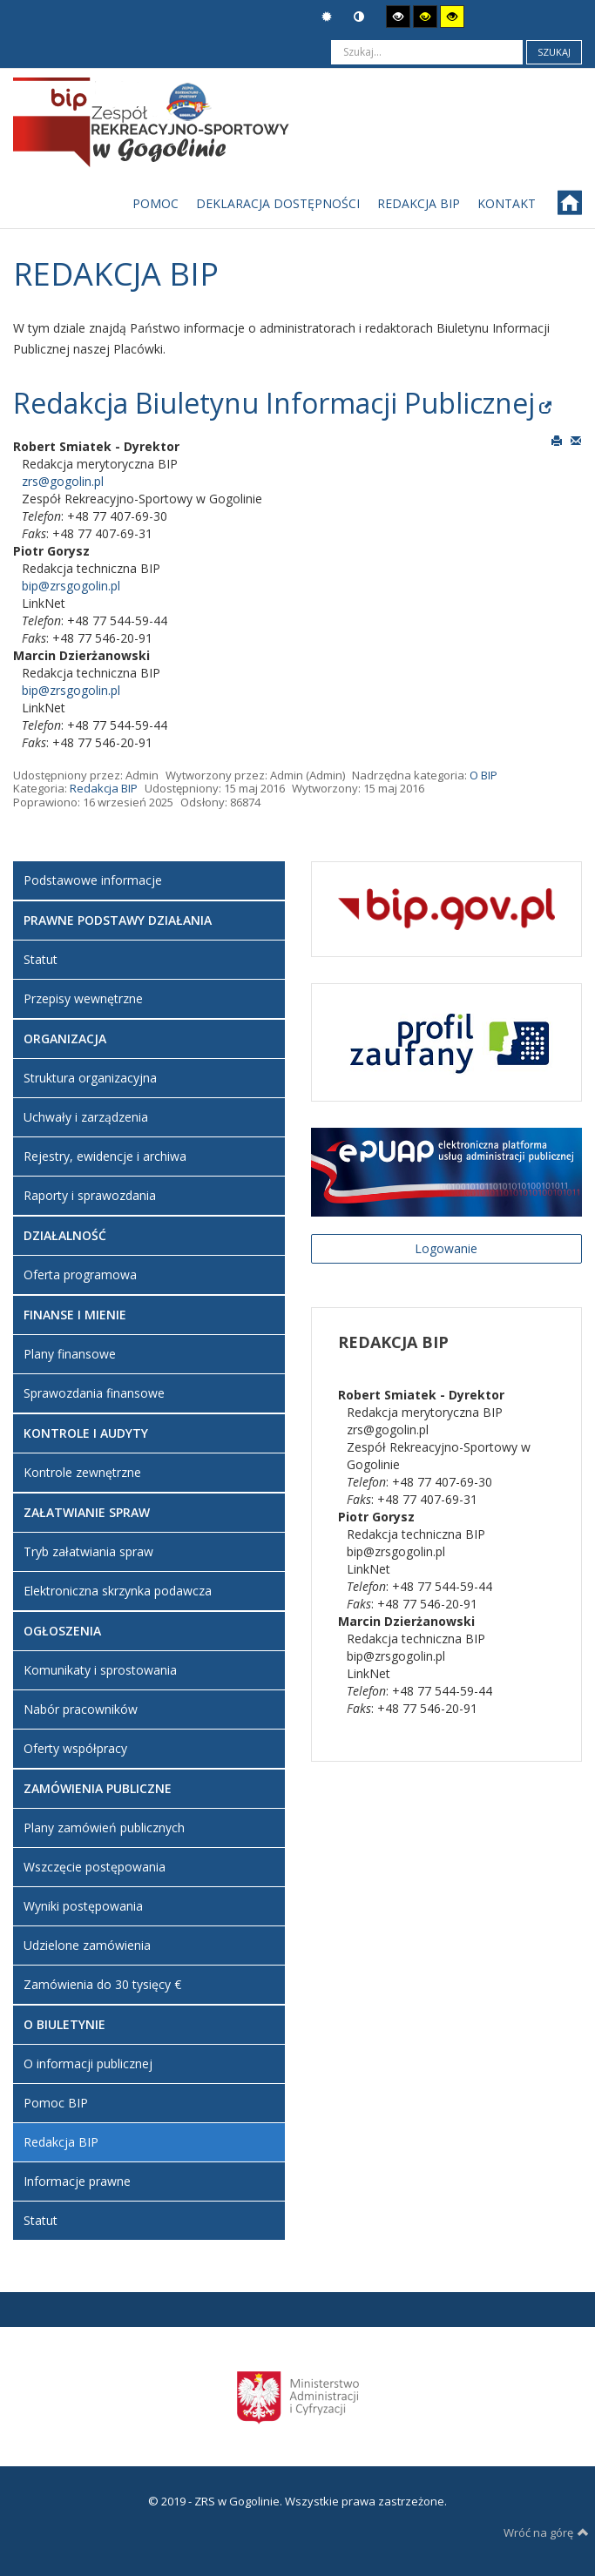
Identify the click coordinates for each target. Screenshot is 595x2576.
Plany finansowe (70, 1353)
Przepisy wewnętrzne (83, 998)
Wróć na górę (546, 2532)
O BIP (483, 775)
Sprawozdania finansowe (94, 1393)
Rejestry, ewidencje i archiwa (105, 1156)
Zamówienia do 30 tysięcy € (102, 1984)
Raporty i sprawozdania (90, 1195)
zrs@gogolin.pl (63, 481)
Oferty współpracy (75, 1748)
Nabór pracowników (81, 1709)
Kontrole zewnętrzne (82, 1472)
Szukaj (554, 51)
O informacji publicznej (88, 2063)
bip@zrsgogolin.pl (71, 585)
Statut (40, 959)
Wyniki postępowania (83, 1906)
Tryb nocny (359, 17)
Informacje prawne (77, 2181)
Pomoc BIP (56, 2102)
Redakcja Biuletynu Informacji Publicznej (274, 402)
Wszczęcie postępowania (95, 1866)
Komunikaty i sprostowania (100, 1670)
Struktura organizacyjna (90, 1077)
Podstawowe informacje (93, 880)
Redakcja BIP (104, 788)
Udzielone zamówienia (87, 1945)
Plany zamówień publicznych (104, 1827)
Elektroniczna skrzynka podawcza (118, 1590)
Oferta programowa (80, 1274)
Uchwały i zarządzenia (86, 1117)
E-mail (576, 440)
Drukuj (556, 440)
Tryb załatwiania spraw (88, 1551)
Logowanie (446, 1248)
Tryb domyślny (326, 17)
